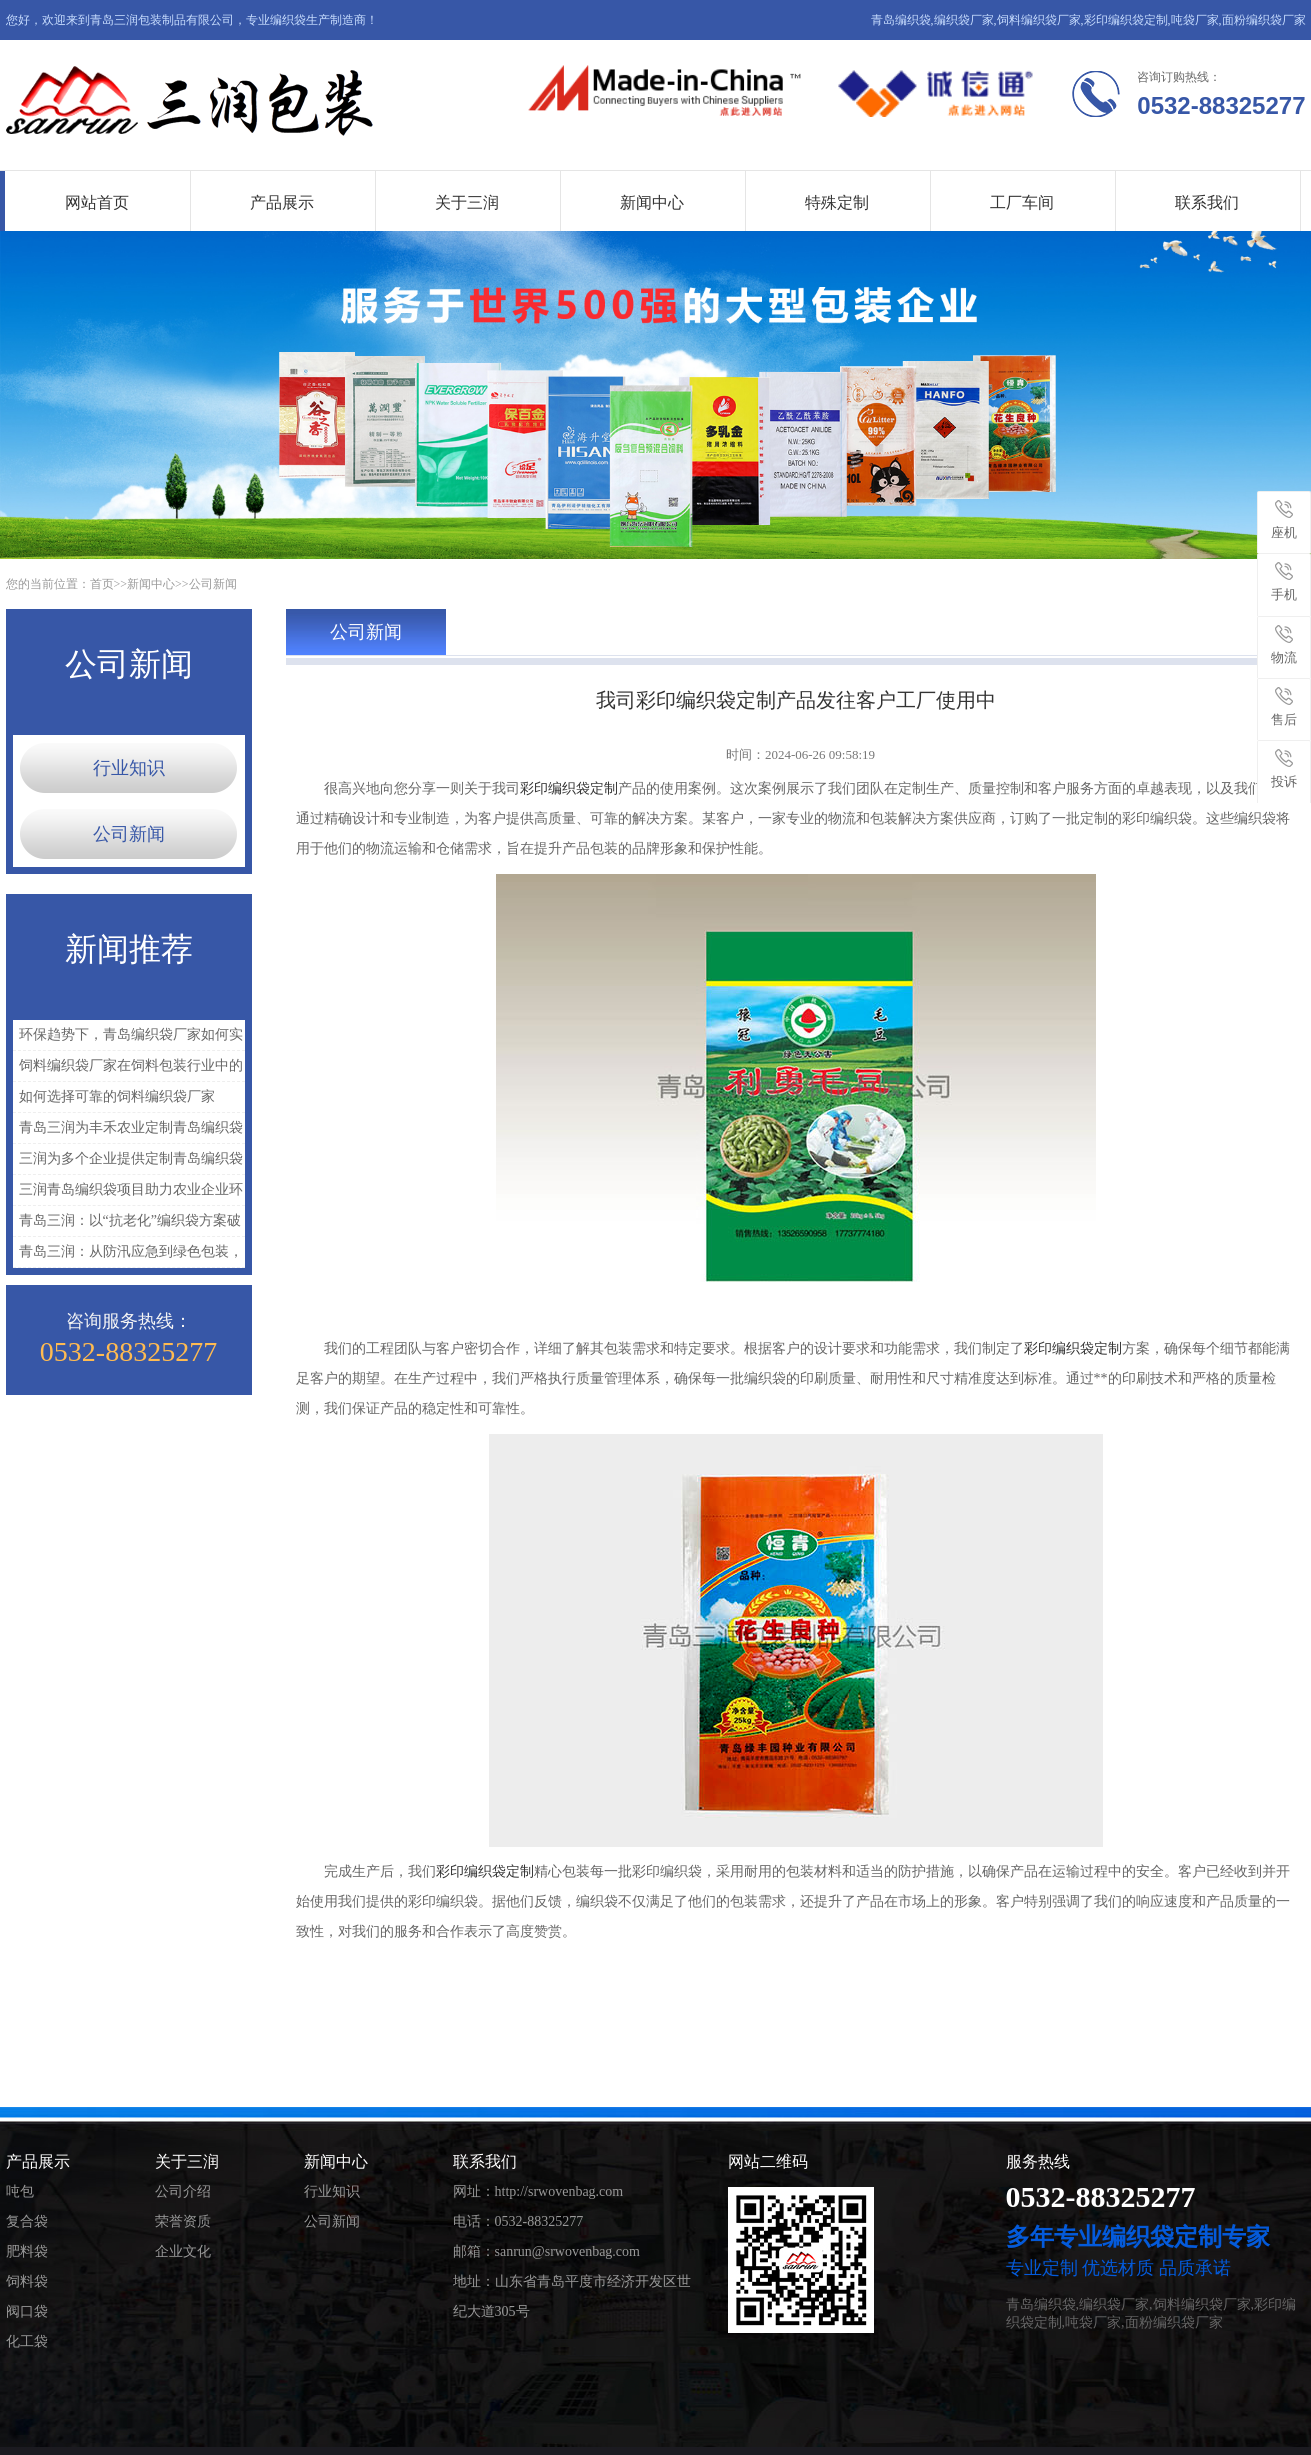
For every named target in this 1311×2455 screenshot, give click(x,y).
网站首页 (97, 202)
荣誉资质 (183, 2221)
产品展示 (282, 202)
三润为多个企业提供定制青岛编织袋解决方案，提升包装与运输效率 (128, 1162)
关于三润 (467, 202)
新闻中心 (652, 202)
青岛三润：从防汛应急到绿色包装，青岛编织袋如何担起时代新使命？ (128, 1255)
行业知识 (129, 768)
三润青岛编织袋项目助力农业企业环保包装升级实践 (128, 1193)
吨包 (20, 2191)
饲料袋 (27, 2281)
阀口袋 (27, 2311)
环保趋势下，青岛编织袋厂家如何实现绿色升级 (128, 1038)
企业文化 (183, 2251)
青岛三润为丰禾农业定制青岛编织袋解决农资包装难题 (128, 1131)
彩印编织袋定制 (569, 788)
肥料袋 (27, 2251)
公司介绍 (183, 2191)
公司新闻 (213, 584)
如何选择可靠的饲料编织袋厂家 (117, 1096)
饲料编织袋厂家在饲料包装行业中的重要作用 (128, 1069)
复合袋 (27, 2221)
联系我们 (1207, 202)
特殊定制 (837, 202)
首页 (102, 584)
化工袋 (27, 2341)
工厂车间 (1022, 202)
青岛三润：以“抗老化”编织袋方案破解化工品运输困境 (127, 1224)
